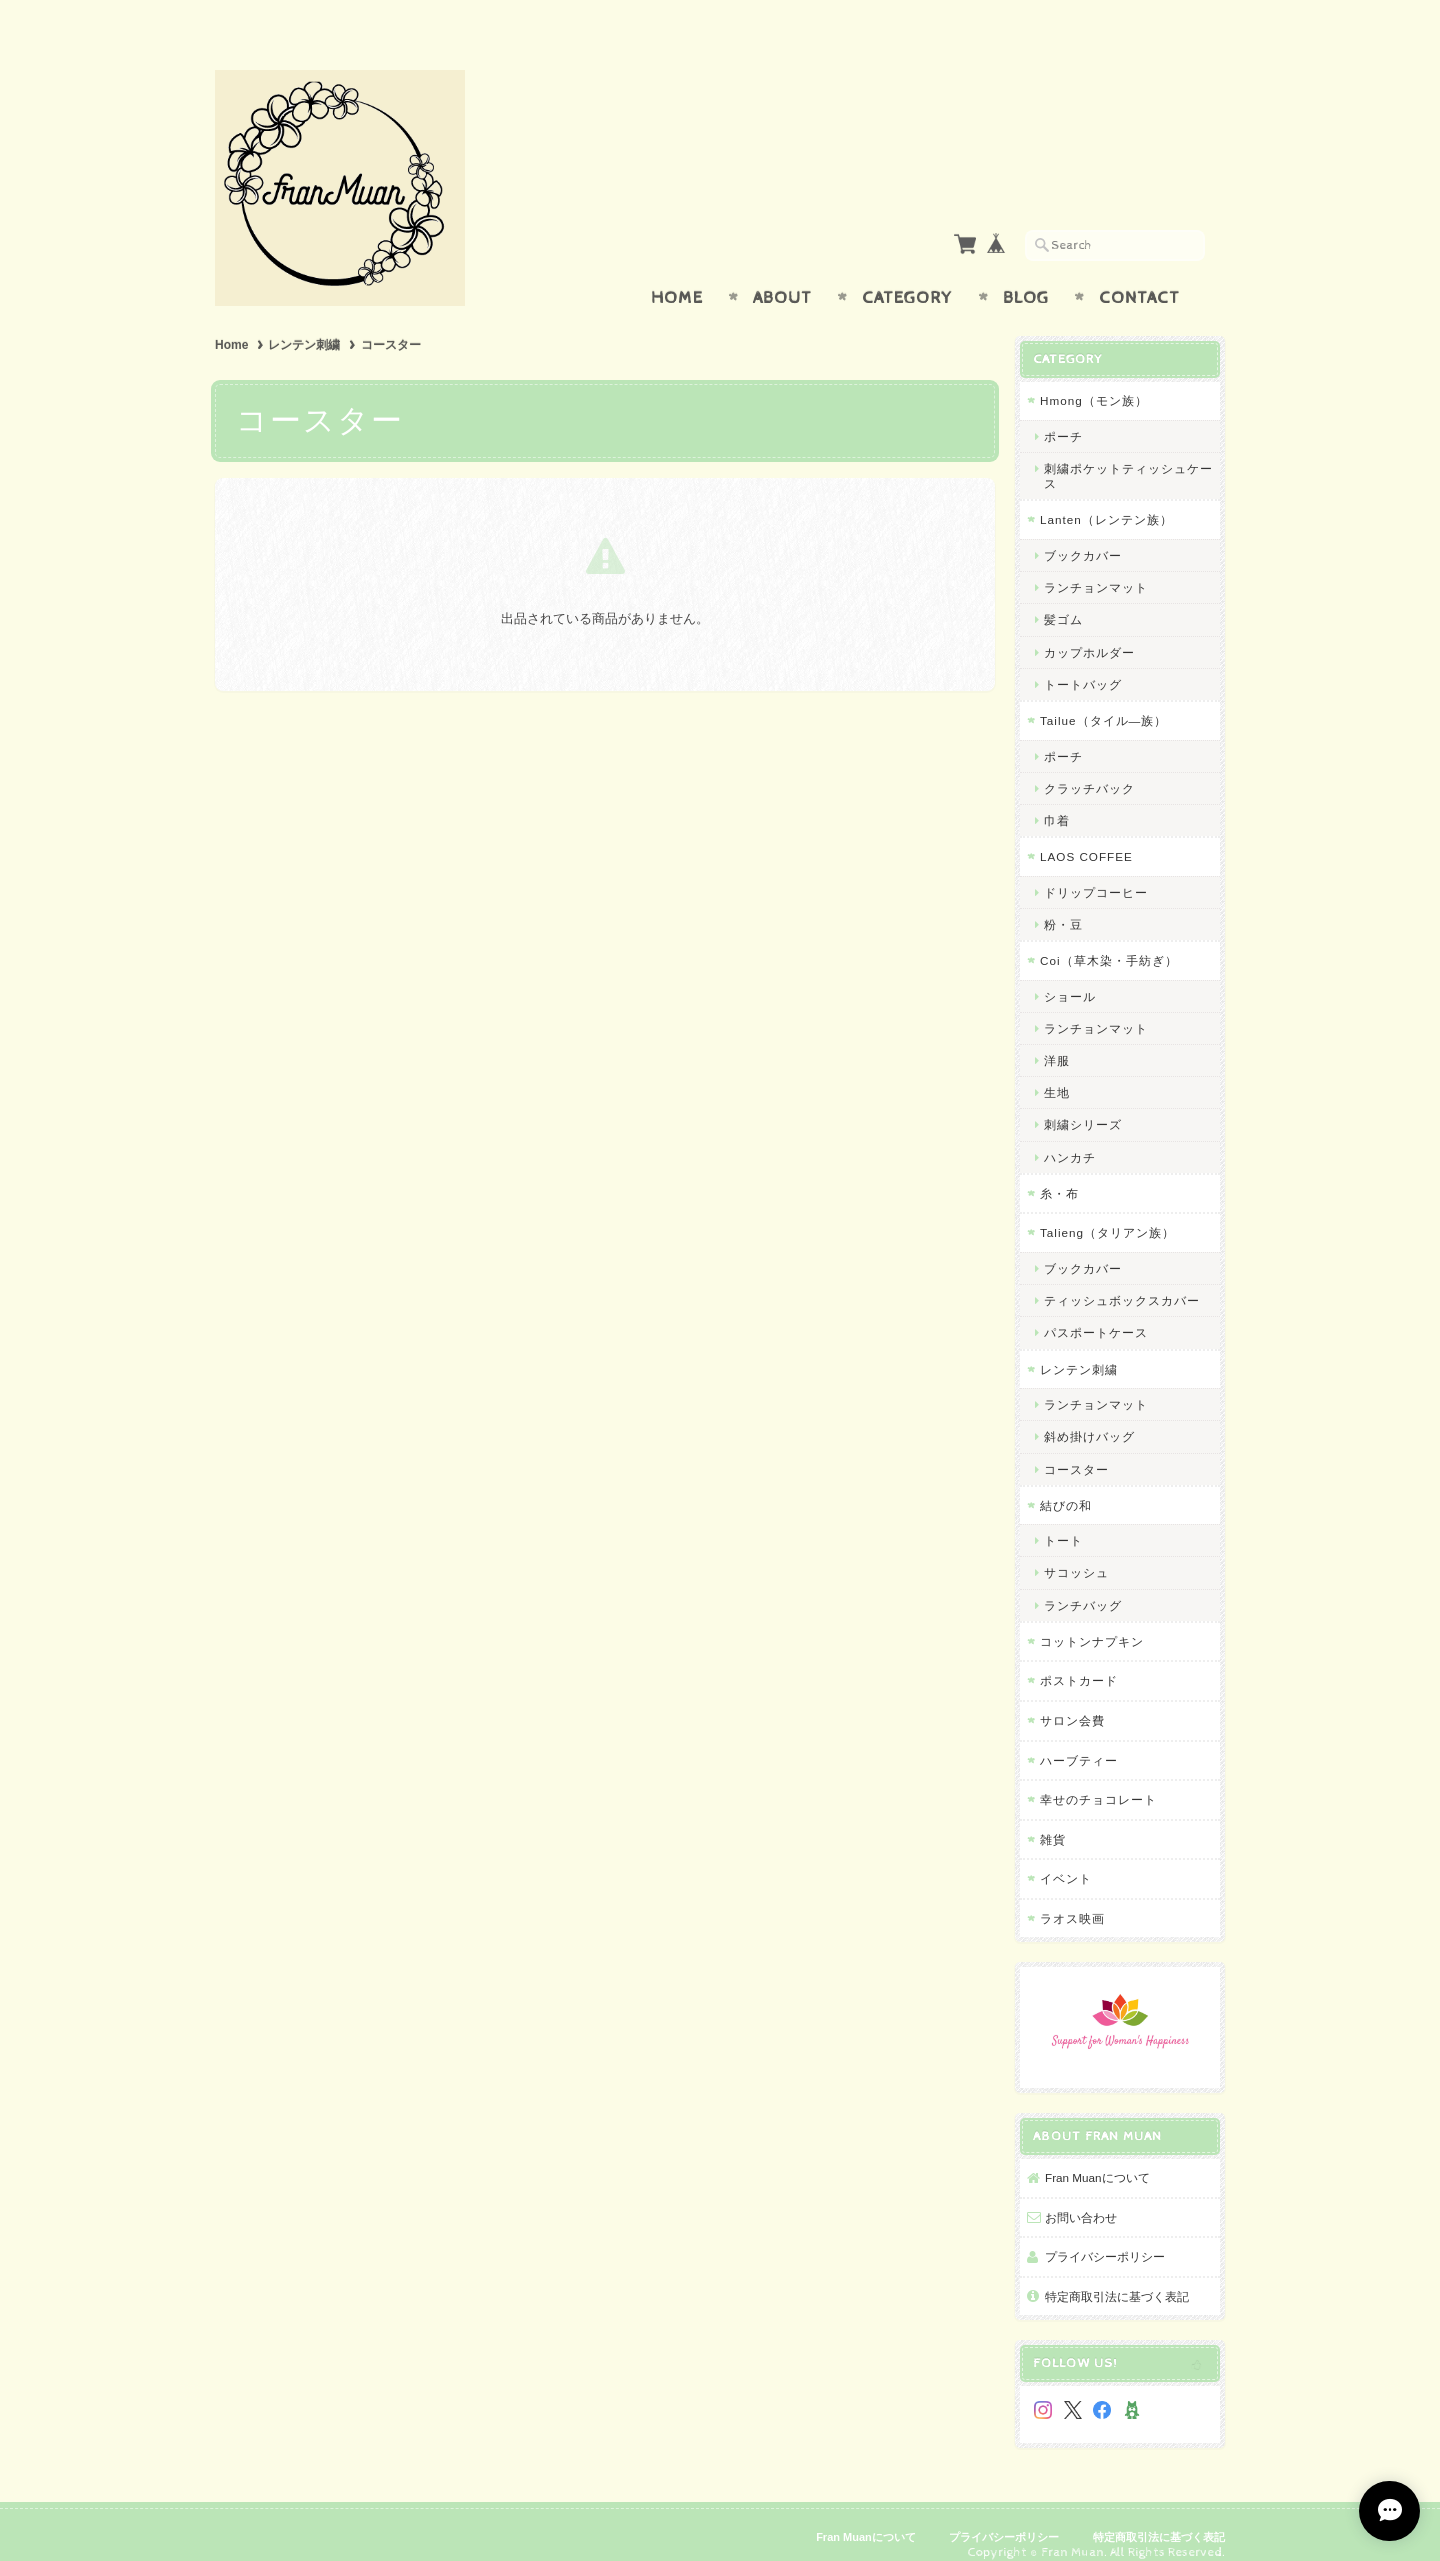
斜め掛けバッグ (1089, 1417)
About (782, 278)
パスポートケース (1096, 1313)
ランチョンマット (1096, 568)
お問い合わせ (1081, 2197)
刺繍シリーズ (1083, 1105)
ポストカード (1079, 1661)
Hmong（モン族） (1094, 381)
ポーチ (1063, 416)
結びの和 (1066, 1485)
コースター (1076, 1449)
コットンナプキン (1092, 1621)
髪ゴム (1063, 600)
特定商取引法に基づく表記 (1117, 2276)
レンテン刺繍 (304, 326)
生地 (1057, 1073)
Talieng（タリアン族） (1107, 1213)
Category (907, 278)
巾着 (1057, 800)
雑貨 (1053, 1819)
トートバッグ (1083, 664)
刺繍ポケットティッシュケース (1128, 457)
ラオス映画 (1072, 1898)
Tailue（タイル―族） (1103, 700)
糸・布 (1059, 1173)
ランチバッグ (1083, 1585)
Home (677, 278)
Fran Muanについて (1097, 2158)
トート (1063, 1521)
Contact (1139, 278)
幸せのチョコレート (1098, 1780)
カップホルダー (1089, 632)
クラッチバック (1089, 768)
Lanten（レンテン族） (1106, 500)
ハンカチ (1070, 1137)
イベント (1066, 1859)
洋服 (1057, 1041)
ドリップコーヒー (1096, 872)
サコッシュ (1076, 1553)
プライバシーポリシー (1105, 2237)
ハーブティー (1079, 1740)
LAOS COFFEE (1086, 837)
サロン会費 (1072, 1700)
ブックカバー (1083, 535)
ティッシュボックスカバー (1122, 1281)
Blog (1026, 278)
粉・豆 (1063, 904)
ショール (1070, 976)
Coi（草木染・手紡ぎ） (1109, 941)
